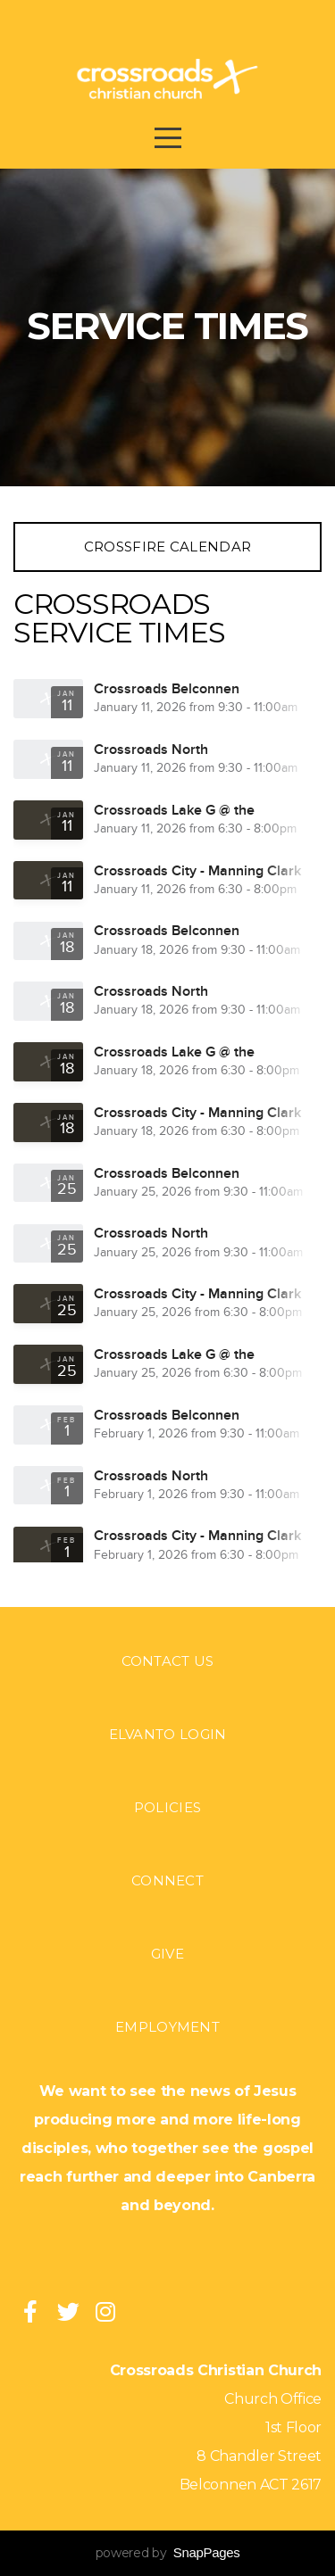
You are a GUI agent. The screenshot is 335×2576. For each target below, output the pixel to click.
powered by (168, 2553)
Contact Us (167, 1660)
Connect (167, 1880)
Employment (167, 2026)
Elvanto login (168, 1734)
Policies (167, 1807)
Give (167, 1953)
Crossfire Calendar (167, 546)
